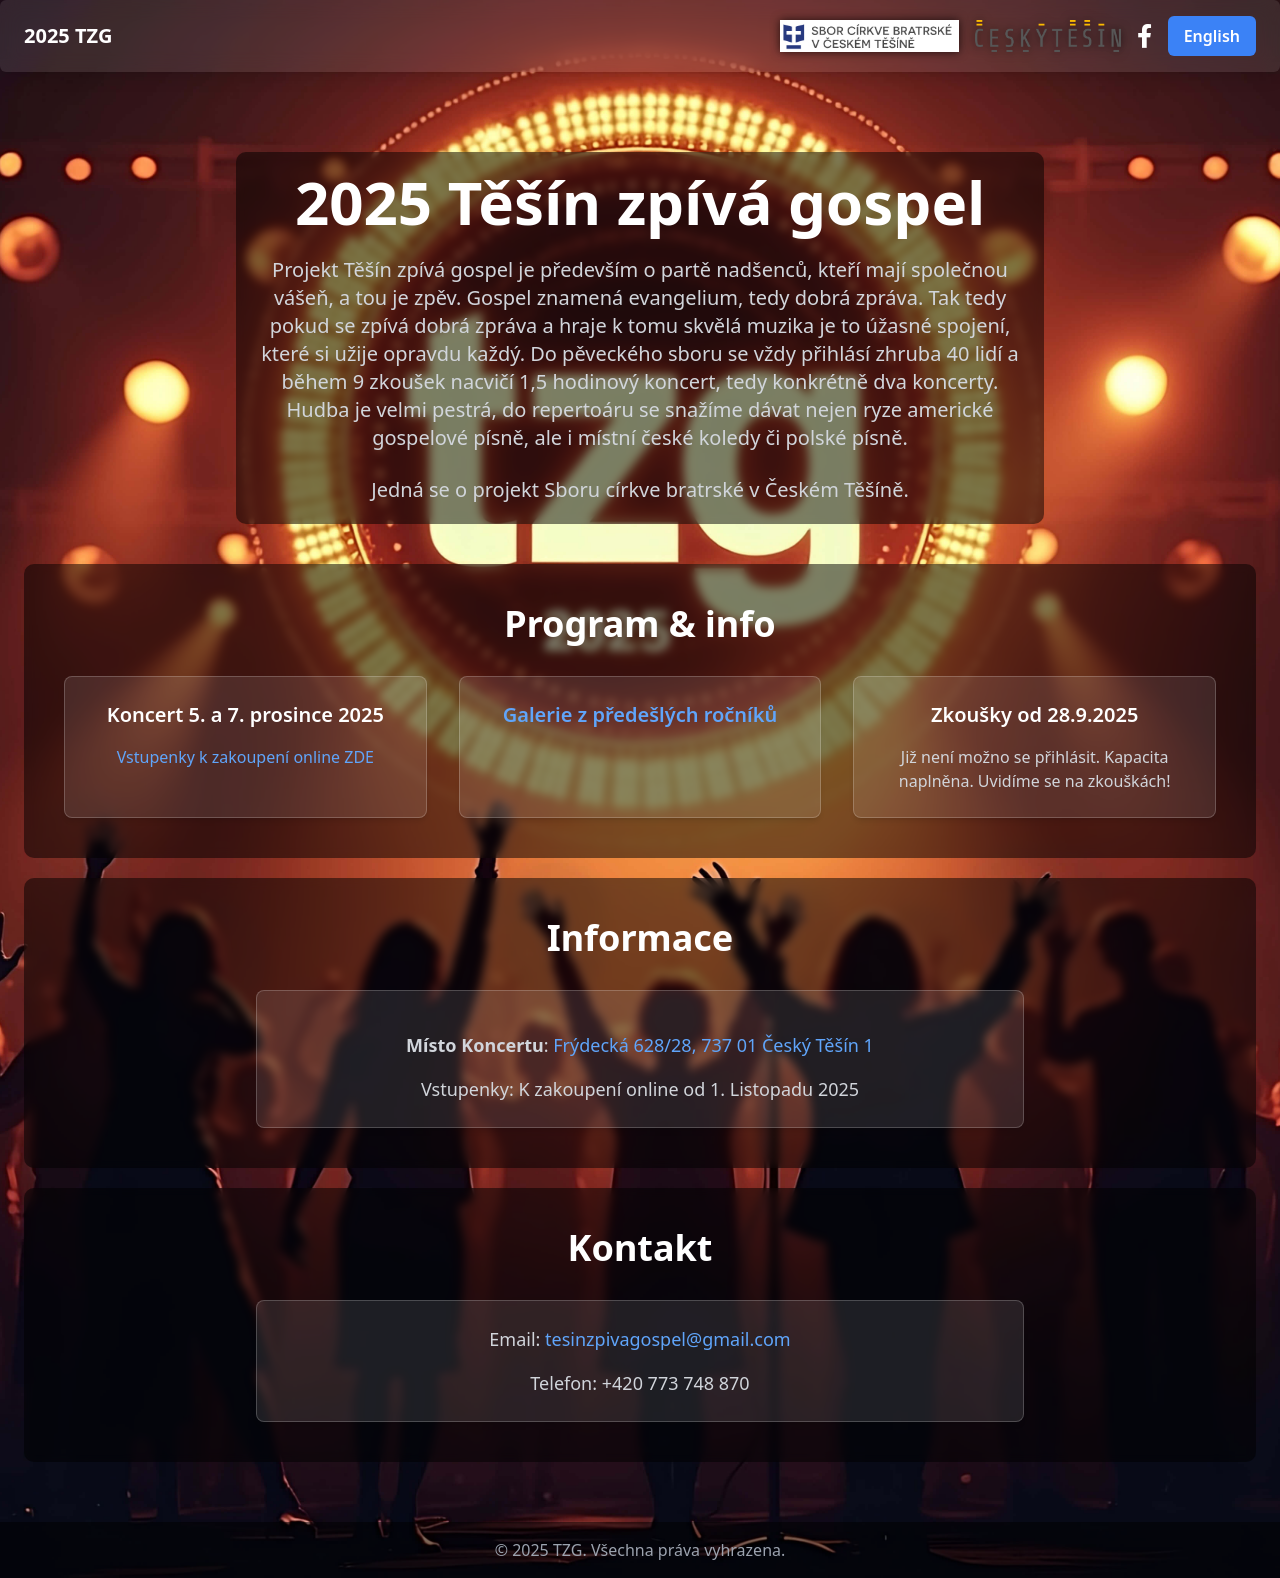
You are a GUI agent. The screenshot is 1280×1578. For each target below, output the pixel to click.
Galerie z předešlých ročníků (640, 714)
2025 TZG (68, 35)
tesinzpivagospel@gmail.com (668, 1339)
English (1212, 36)
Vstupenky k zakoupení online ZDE (245, 757)
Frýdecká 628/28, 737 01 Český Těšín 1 (713, 1045)
